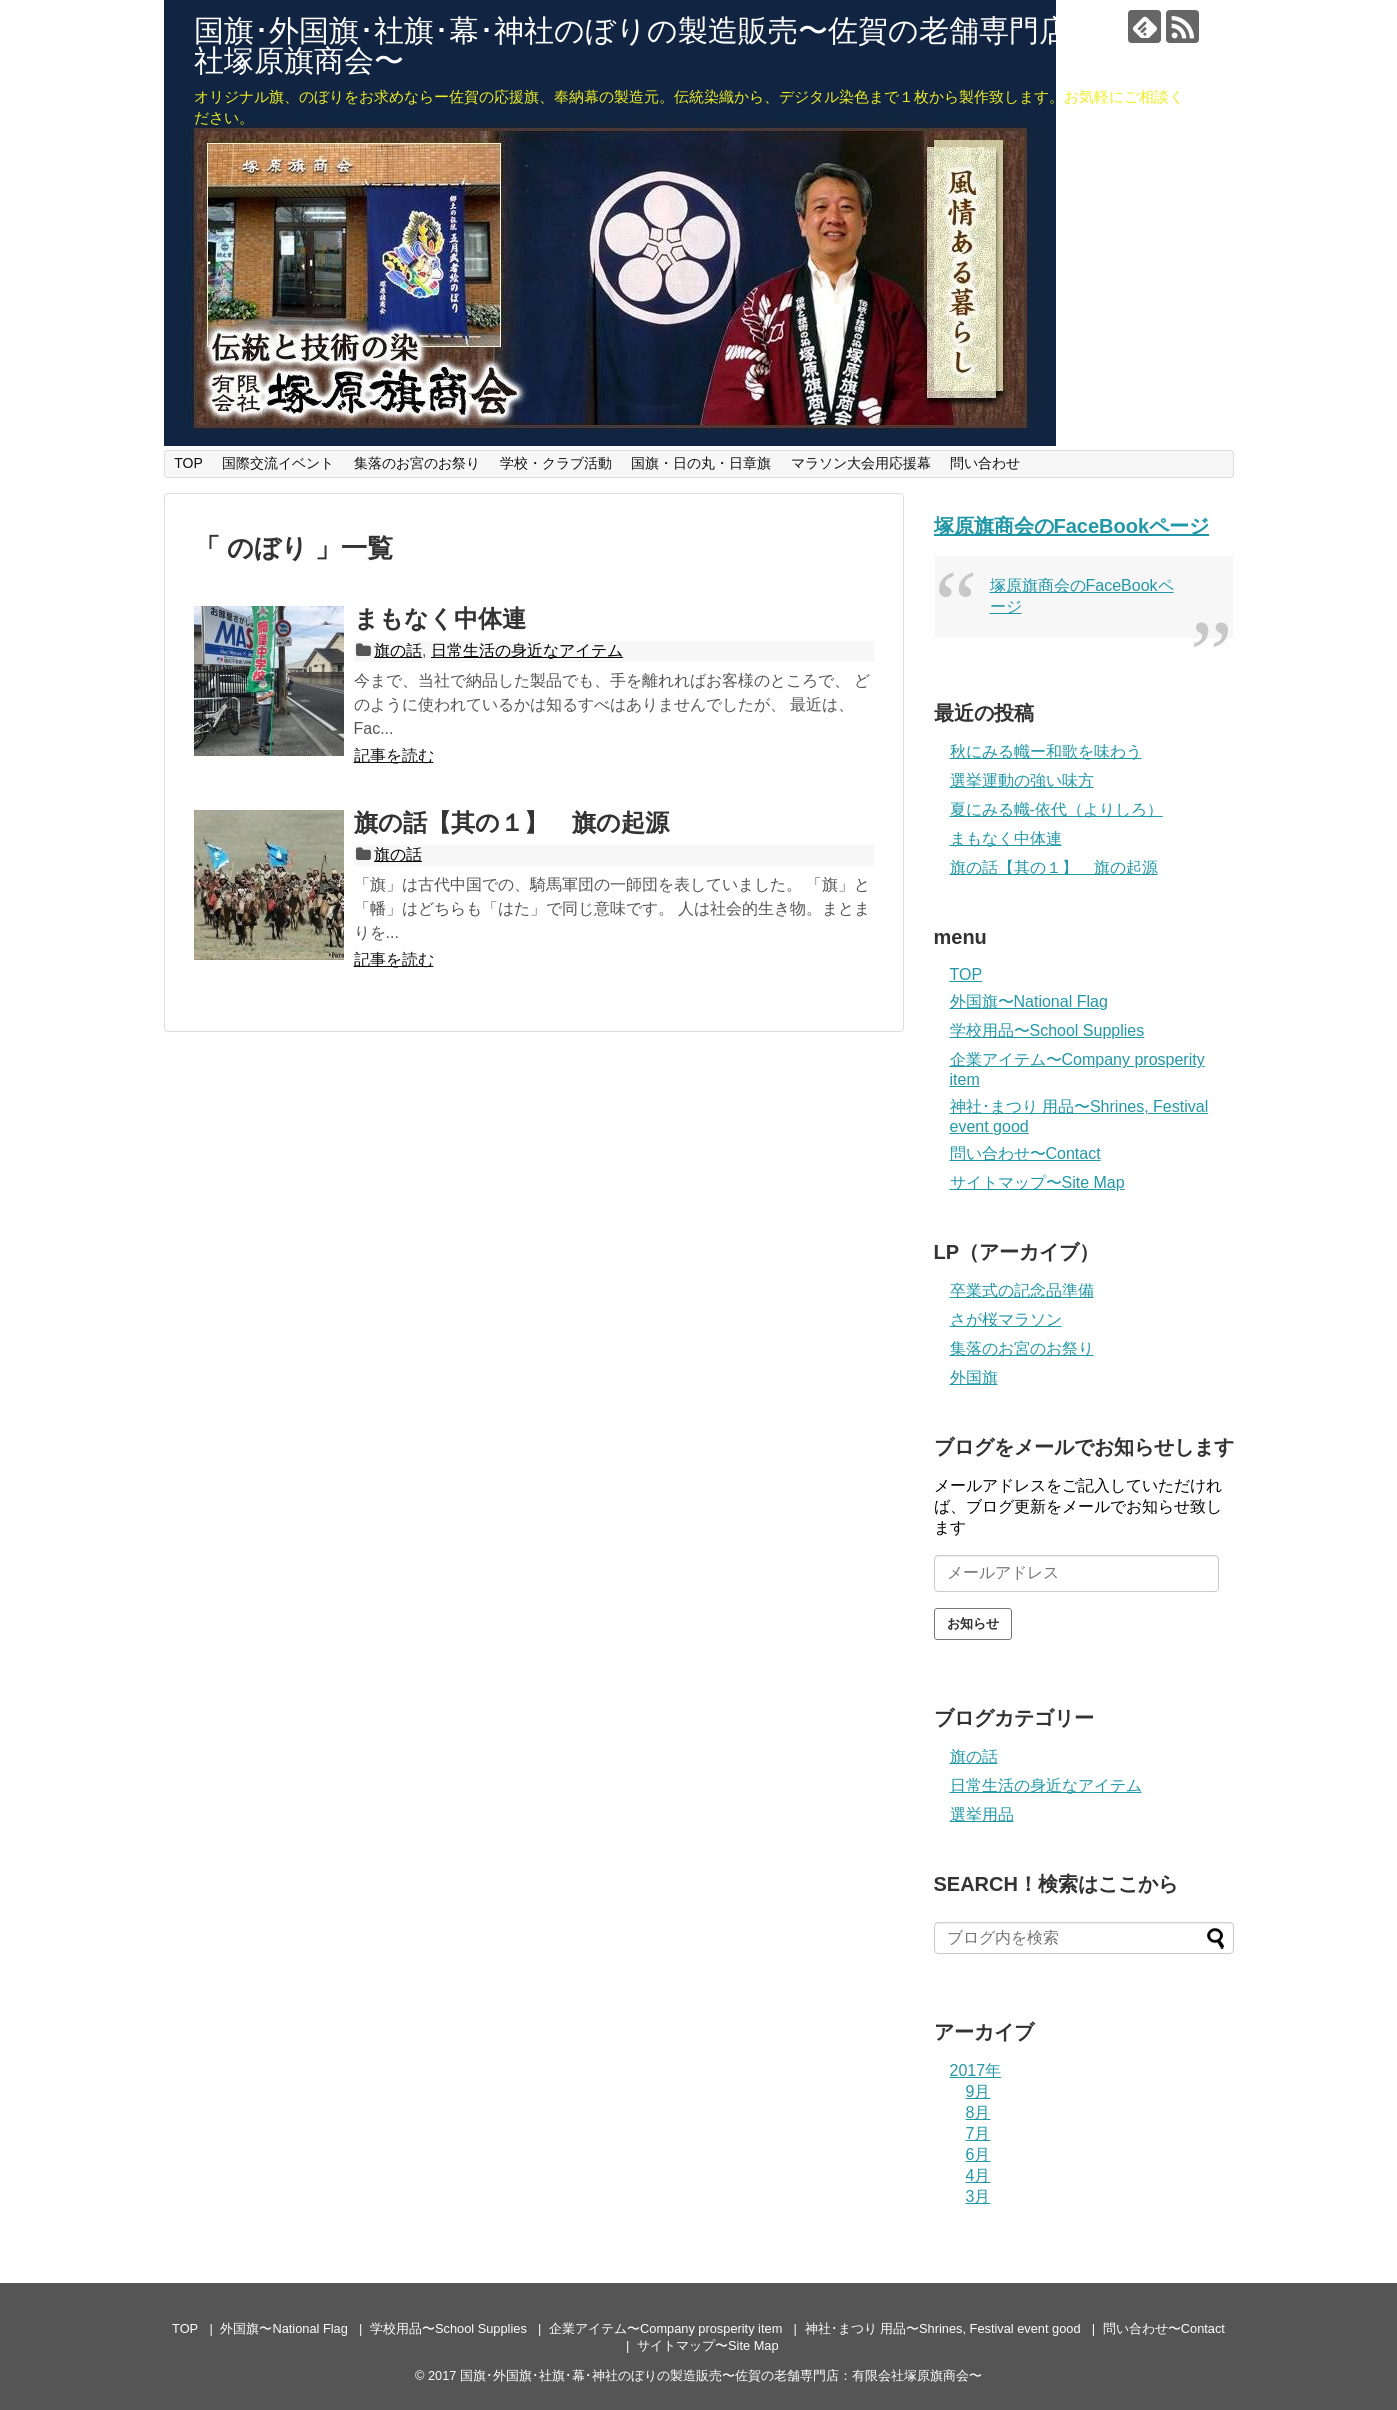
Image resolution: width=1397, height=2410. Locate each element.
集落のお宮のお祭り (417, 463)
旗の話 (398, 650)
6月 (978, 2154)
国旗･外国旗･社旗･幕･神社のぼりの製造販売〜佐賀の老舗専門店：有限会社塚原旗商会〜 (691, 45)
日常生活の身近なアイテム (527, 650)
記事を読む (394, 755)
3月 (978, 2196)
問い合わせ (985, 463)
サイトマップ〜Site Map (1037, 1182)
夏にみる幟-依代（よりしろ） (1056, 809)
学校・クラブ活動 (556, 463)
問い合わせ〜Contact (1025, 1153)
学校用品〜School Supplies (1047, 1030)
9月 (978, 2091)
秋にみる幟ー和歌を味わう (1046, 751)
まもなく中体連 (440, 618)
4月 (978, 2175)
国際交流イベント (278, 463)
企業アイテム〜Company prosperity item (665, 2328)
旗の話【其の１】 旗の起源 (511, 822)
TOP (188, 463)
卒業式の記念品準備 (1022, 1290)
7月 (978, 2133)
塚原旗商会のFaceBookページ (1072, 526)
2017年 (976, 2070)
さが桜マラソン (1006, 1319)
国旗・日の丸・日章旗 (701, 463)
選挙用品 (982, 1814)
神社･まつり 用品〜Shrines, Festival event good (943, 2328)
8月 (978, 2112)
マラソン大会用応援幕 (861, 463)
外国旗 (974, 1377)
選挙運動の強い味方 (1022, 780)
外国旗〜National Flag (1029, 1001)
